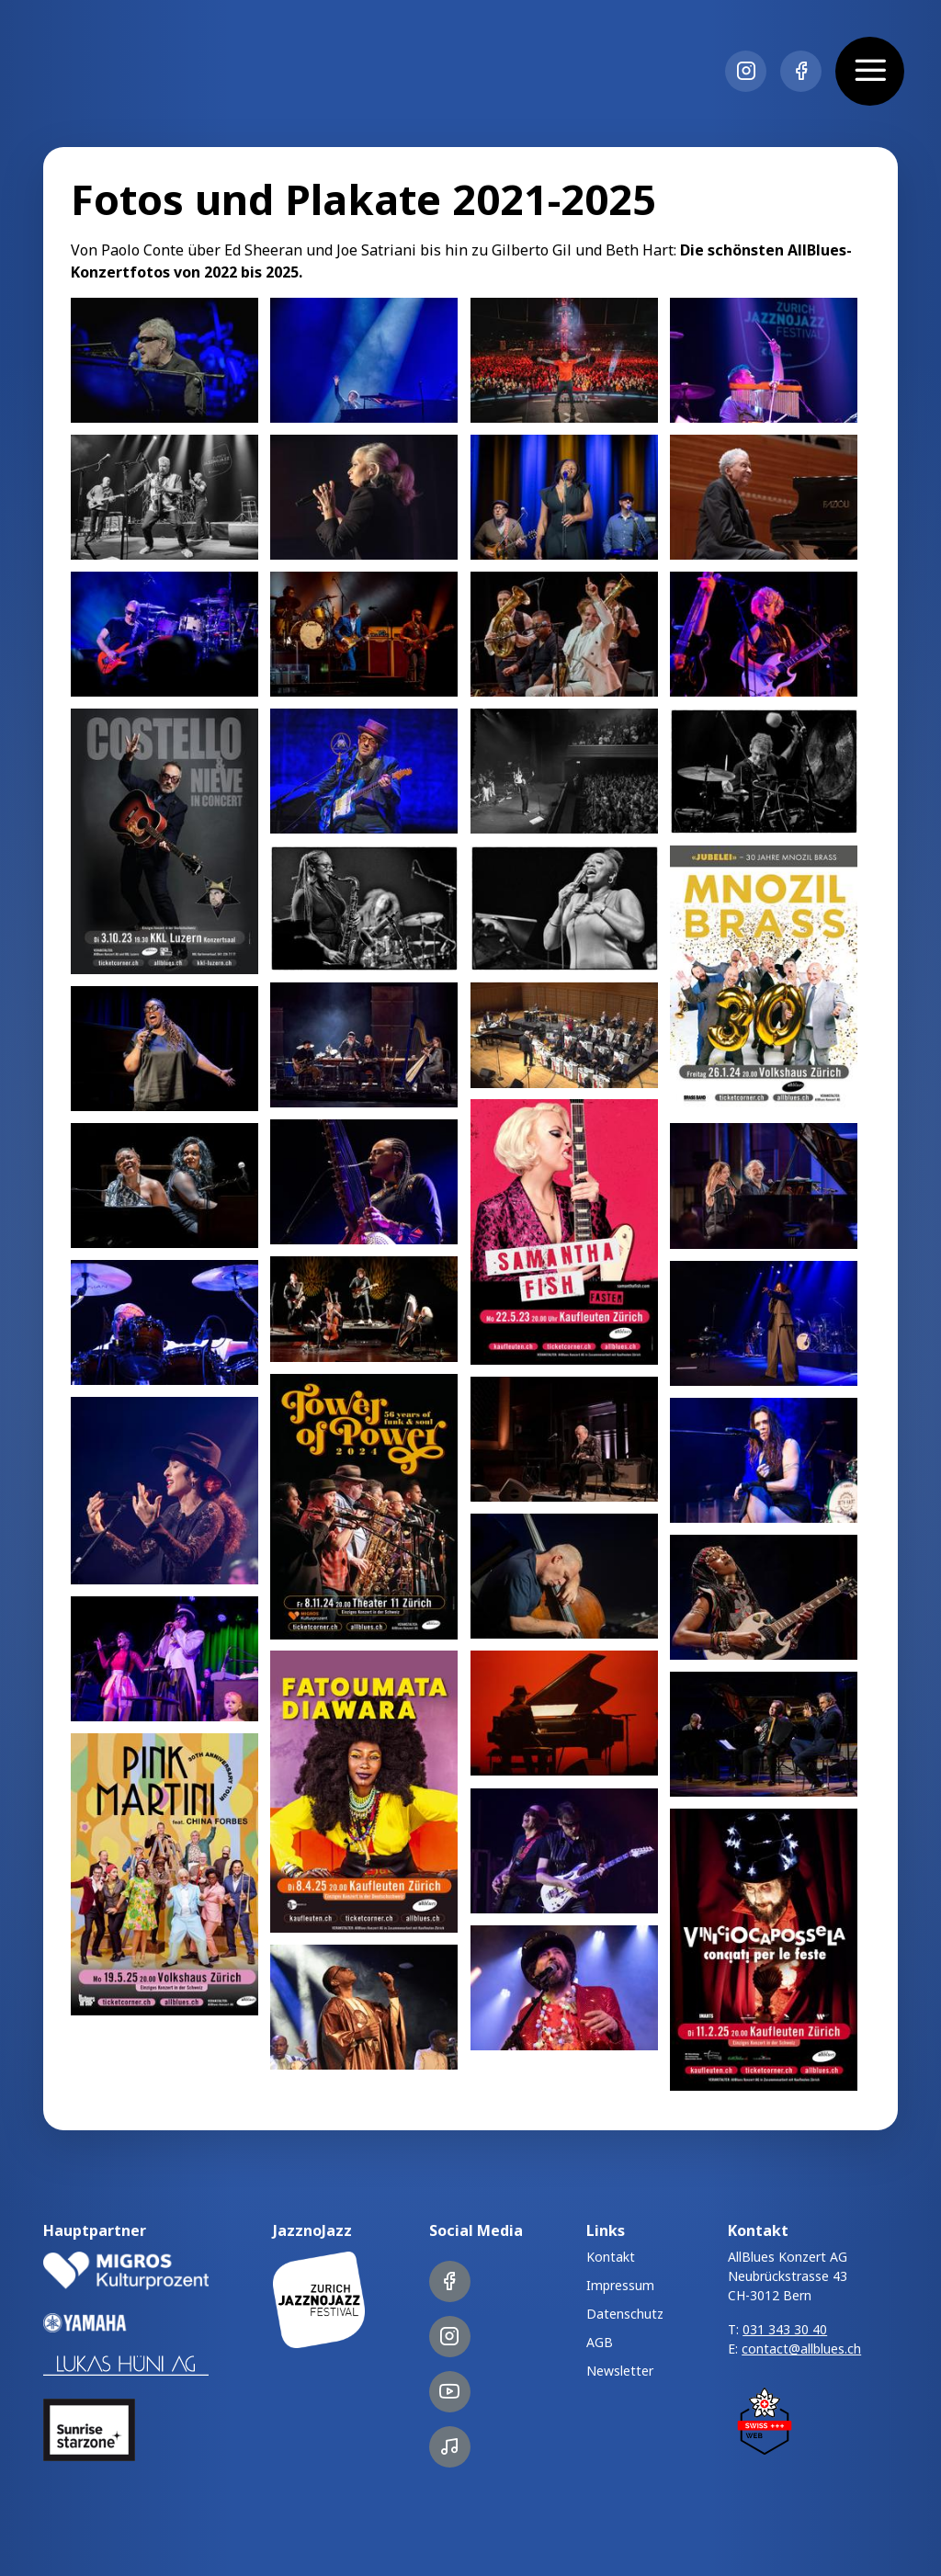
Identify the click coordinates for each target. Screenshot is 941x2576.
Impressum (620, 2285)
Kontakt (610, 2256)
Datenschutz (624, 2313)
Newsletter (619, 2370)
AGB (599, 2342)
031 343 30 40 (785, 2329)
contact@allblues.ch (801, 2348)
